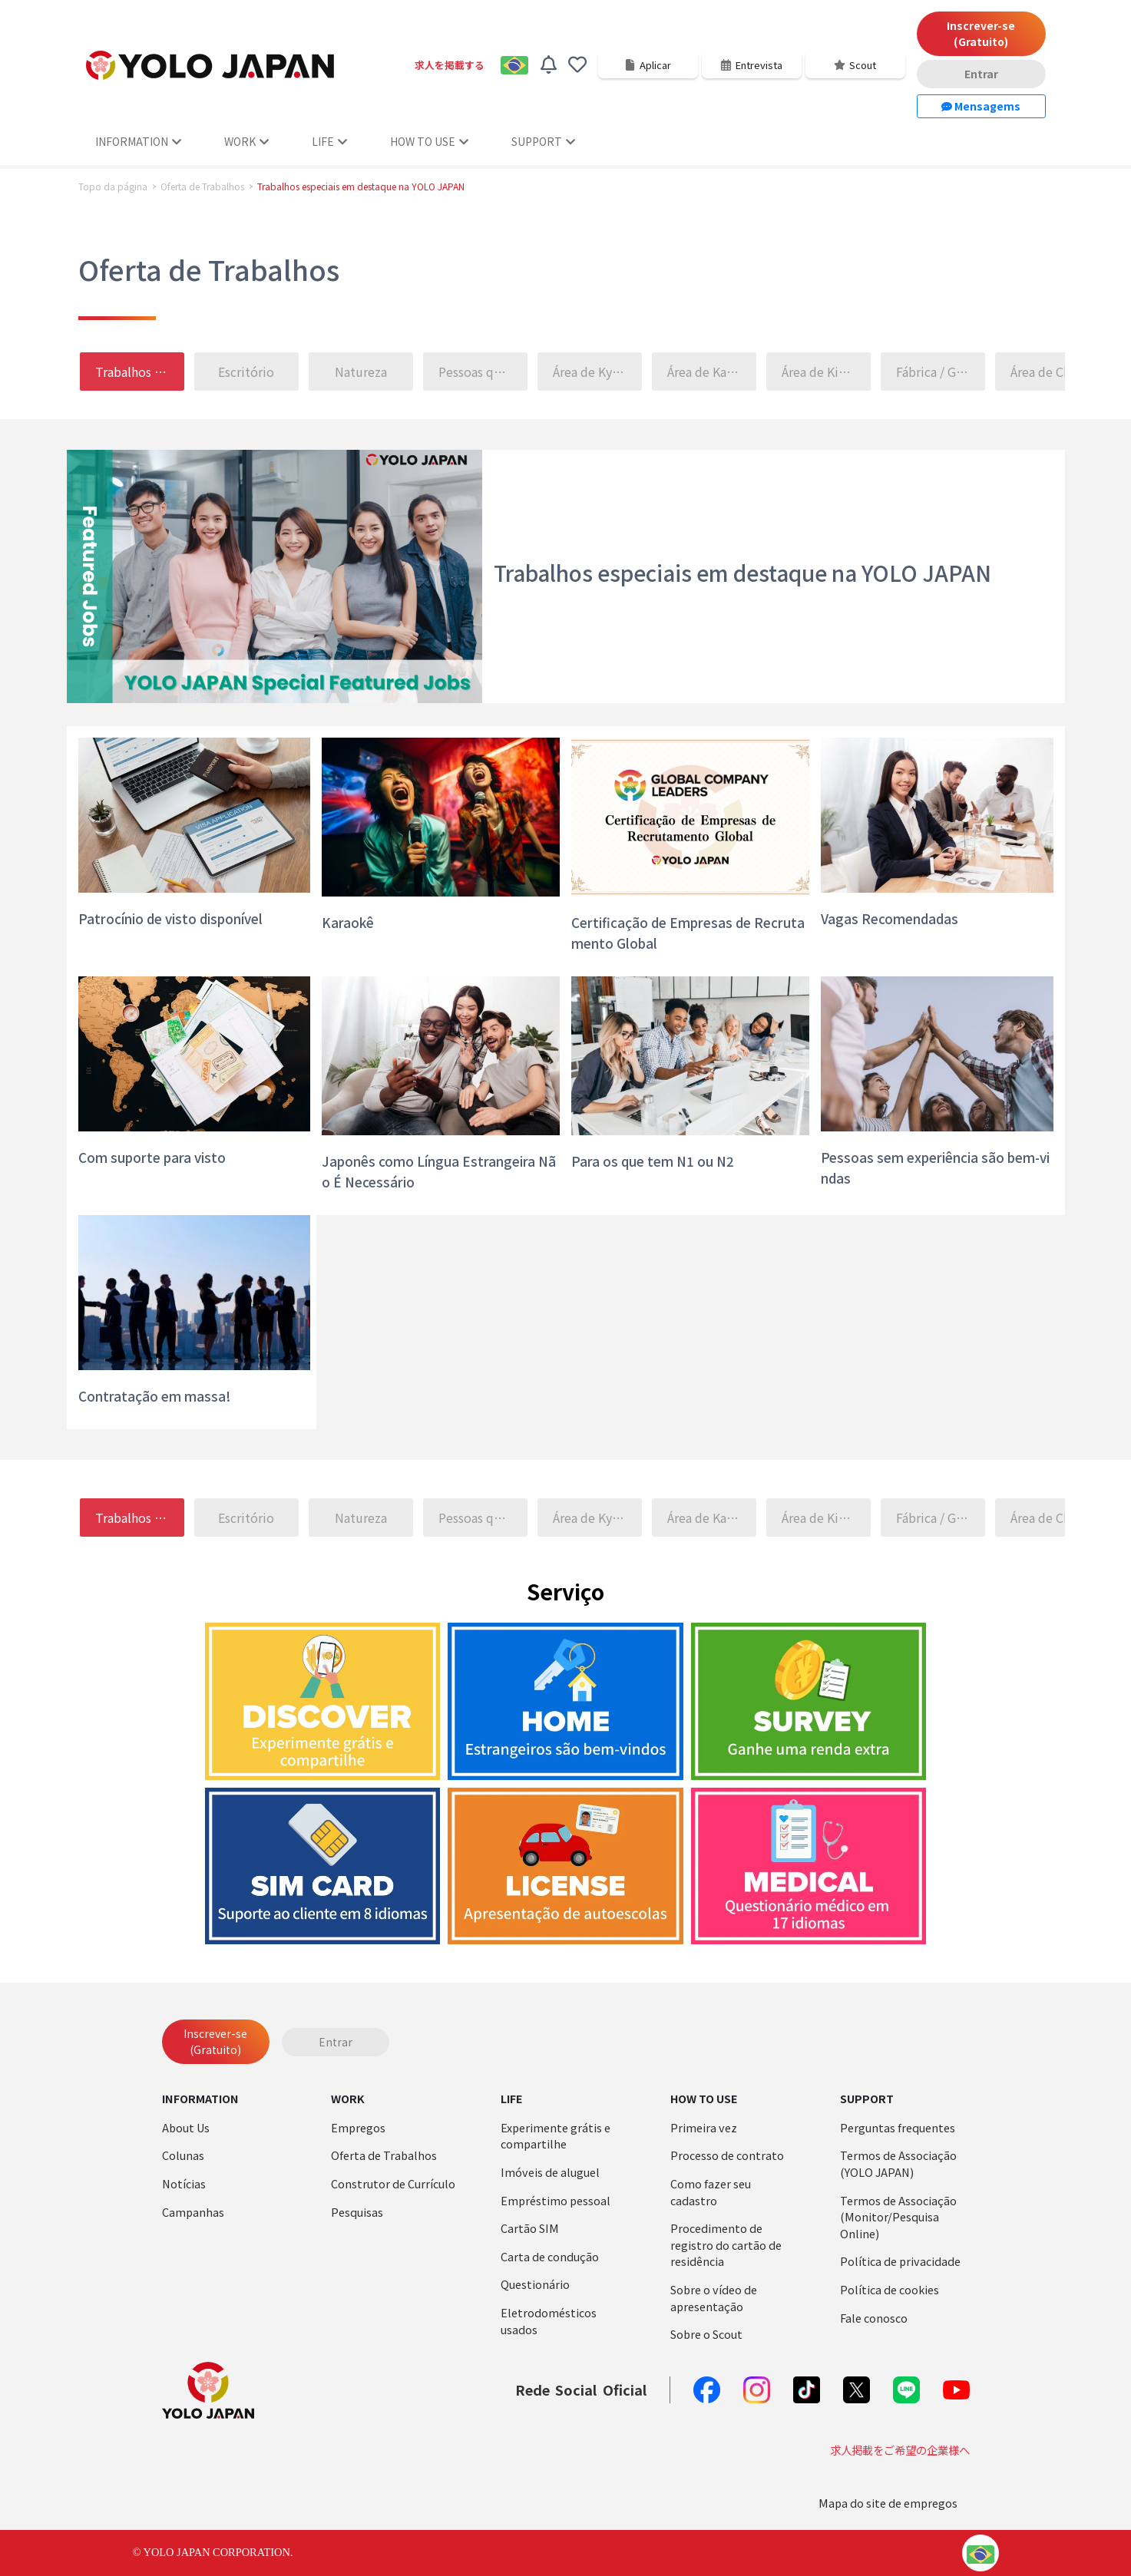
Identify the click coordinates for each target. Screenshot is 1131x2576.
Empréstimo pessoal (555, 2200)
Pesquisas (357, 2212)
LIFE (329, 141)
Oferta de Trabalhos (202, 186)
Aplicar (647, 65)
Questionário (535, 2284)
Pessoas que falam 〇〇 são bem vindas (483, 371)
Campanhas (193, 2212)
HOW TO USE (429, 141)
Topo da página (112, 186)
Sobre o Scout (706, 2334)
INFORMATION (138, 141)
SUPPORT (543, 141)
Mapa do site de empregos (887, 2503)
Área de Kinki (819, 371)
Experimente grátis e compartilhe (555, 2135)
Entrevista (751, 65)
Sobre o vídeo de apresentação (713, 2297)
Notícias (184, 2183)
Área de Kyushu (596, 371)
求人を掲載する (449, 65)
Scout (855, 65)
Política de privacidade (900, 2261)
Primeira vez (703, 2127)
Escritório (246, 371)
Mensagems (980, 106)
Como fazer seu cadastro (710, 2191)
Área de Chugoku (1055, 371)
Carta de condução (550, 2256)
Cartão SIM (530, 2228)
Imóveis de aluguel (550, 2172)
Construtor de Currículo (393, 2183)
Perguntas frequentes (897, 2127)
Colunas (183, 2155)
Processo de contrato (727, 2155)
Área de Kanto (706, 371)
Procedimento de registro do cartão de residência (726, 2244)
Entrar (981, 73)
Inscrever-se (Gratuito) (981, 33)
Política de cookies (889, 2289)
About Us (186, 2127)
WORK (246, 141)
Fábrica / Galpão (941, 371)
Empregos (358, 2127)
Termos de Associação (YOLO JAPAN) (898, 2163)
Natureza (361, 371)
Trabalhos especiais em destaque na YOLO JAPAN (140, 371)
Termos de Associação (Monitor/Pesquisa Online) (898, 2216)
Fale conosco (874, 2318)
